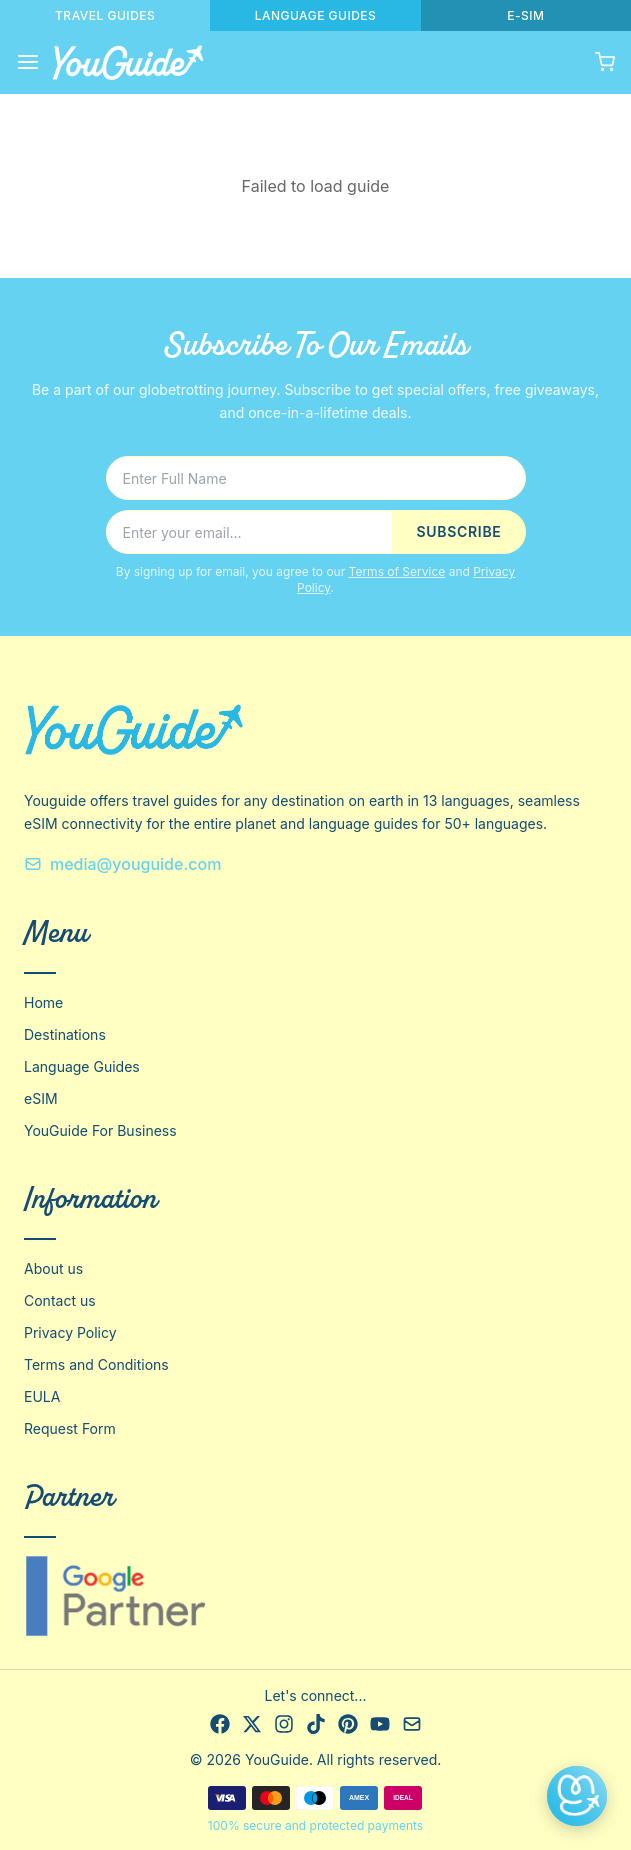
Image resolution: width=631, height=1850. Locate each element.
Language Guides (82, 1066)
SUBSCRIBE (458, 531)
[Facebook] (220, 1724)
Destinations (65, 1034)
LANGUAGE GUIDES (316, 15)
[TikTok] (316, 1724)
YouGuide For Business (100, 1130)
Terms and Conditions (96, 1364)
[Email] (412, 1724)
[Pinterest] (348, 1724)
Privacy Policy (70, 1332)
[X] (252, 1724)
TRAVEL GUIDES (105, 15)
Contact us (60, 1300)
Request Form (70, 1428)
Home (43, 1002)
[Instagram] (284, 1724)
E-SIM (525, 15)
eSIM (41, 1098)
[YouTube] (380, 1724)
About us (53, 1268)
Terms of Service (397, 571)
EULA (42, 1396)
